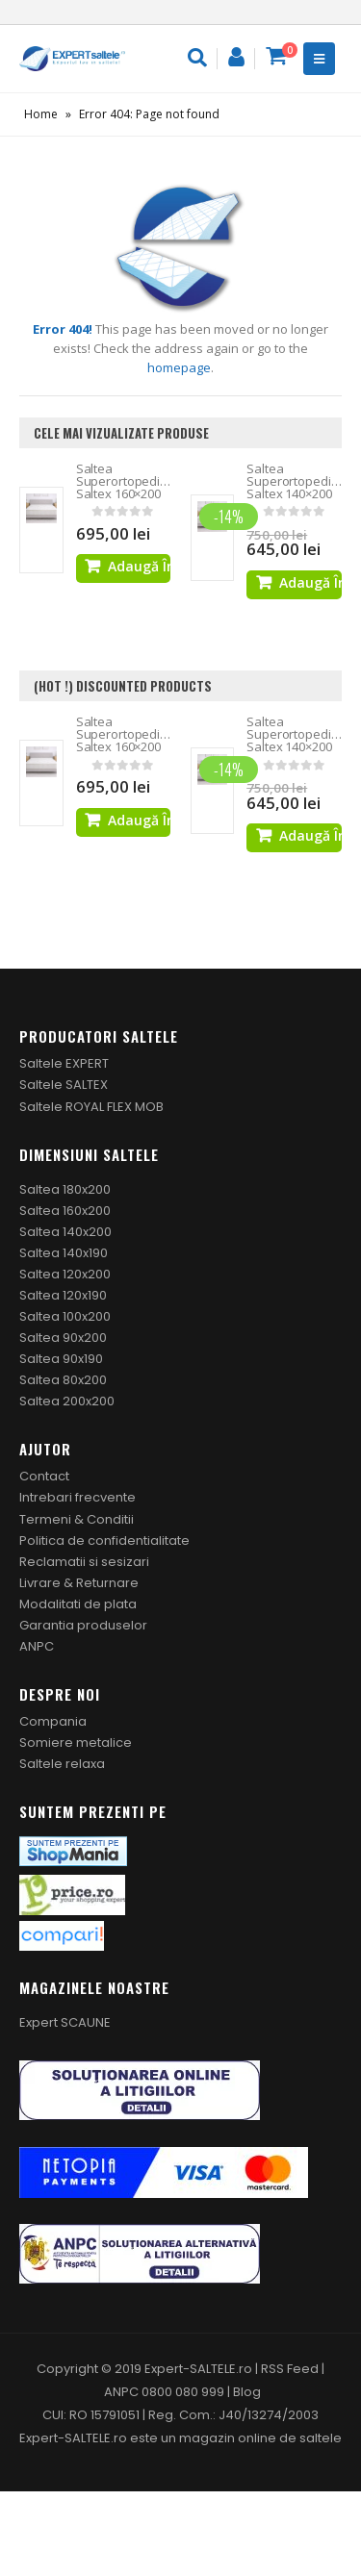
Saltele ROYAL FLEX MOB (91, 1107)
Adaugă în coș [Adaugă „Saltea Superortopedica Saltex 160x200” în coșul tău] (139, 566)
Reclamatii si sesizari (84, 1562)
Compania (53, 1721)
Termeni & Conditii (76, 1519)
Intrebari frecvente (77, 1497)
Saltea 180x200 (65, 1189)
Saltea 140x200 (65, 1232)
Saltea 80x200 (63, 1380)
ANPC (36, 1646)
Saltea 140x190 (63, 1253)
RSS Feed (290, 2369)
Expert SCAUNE (65, 2022)
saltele (320, 2438)
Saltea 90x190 (61, 1359)
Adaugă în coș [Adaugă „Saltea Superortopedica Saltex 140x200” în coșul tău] (310, 582)
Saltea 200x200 (67, 1401)
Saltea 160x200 (65, 1210)
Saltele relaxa (62, 1764)
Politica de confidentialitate (104, 1540)
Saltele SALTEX (63, 1084)
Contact (44, 1476)
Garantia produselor (83, 1625)
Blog (247, 2392)
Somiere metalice (75, 1742)
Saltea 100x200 (65, 1316)
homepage (179, 367)
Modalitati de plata (78, 1604)
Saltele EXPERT (64, 1063)
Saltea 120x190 (63, 1295)
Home (41, 114)
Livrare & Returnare (79, 1583)
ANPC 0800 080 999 (165, 2392)
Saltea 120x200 (65, 1274)
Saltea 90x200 (63, 1337)
